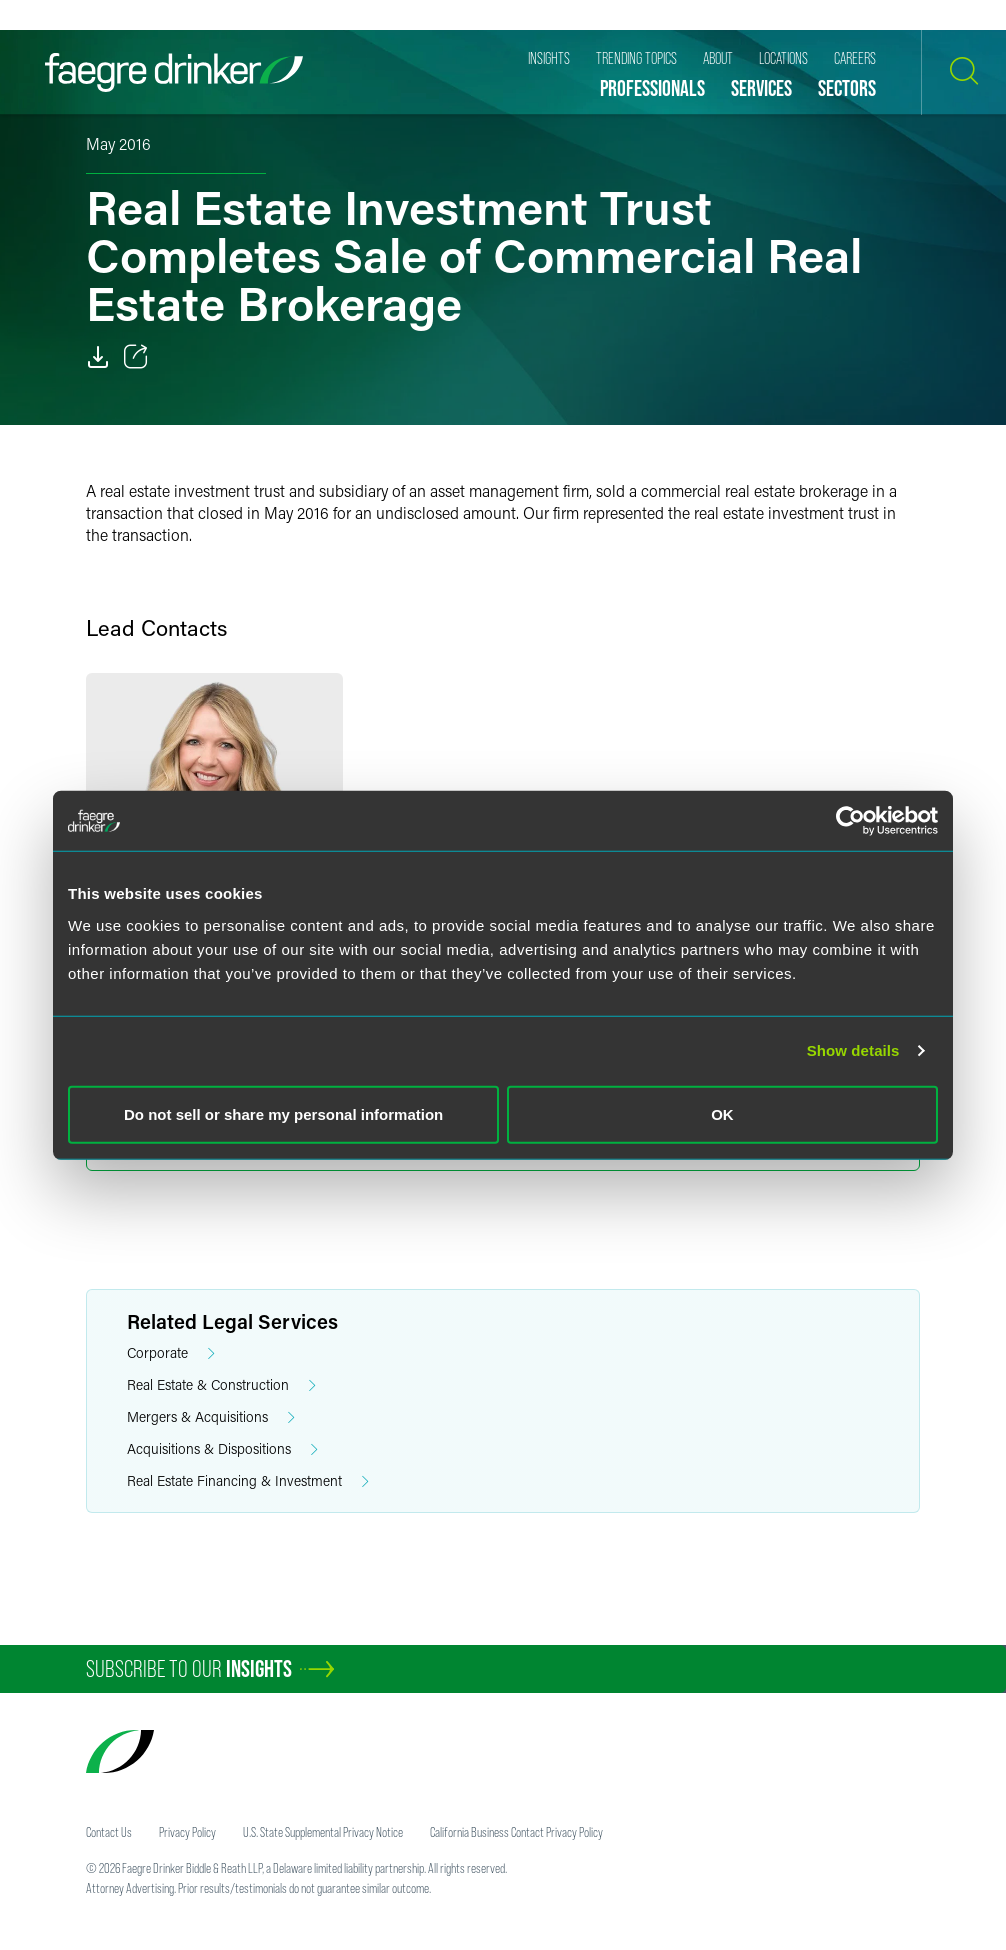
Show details (853, 1050)
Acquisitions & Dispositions (222, 1449)
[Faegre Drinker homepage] (174, 72)
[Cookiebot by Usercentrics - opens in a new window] (850, 821)
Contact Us (109, 1832)
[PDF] (98, 357)
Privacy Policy (187, 1832)
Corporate (171, 1353)
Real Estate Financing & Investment (248, 1481)
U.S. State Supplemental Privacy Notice (323, 1832)
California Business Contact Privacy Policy (516, 1832)
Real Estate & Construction (221, 1385)
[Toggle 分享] (136, 357)
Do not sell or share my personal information (283, 1113)
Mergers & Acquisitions (211, 1417)
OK (722, 1113)
